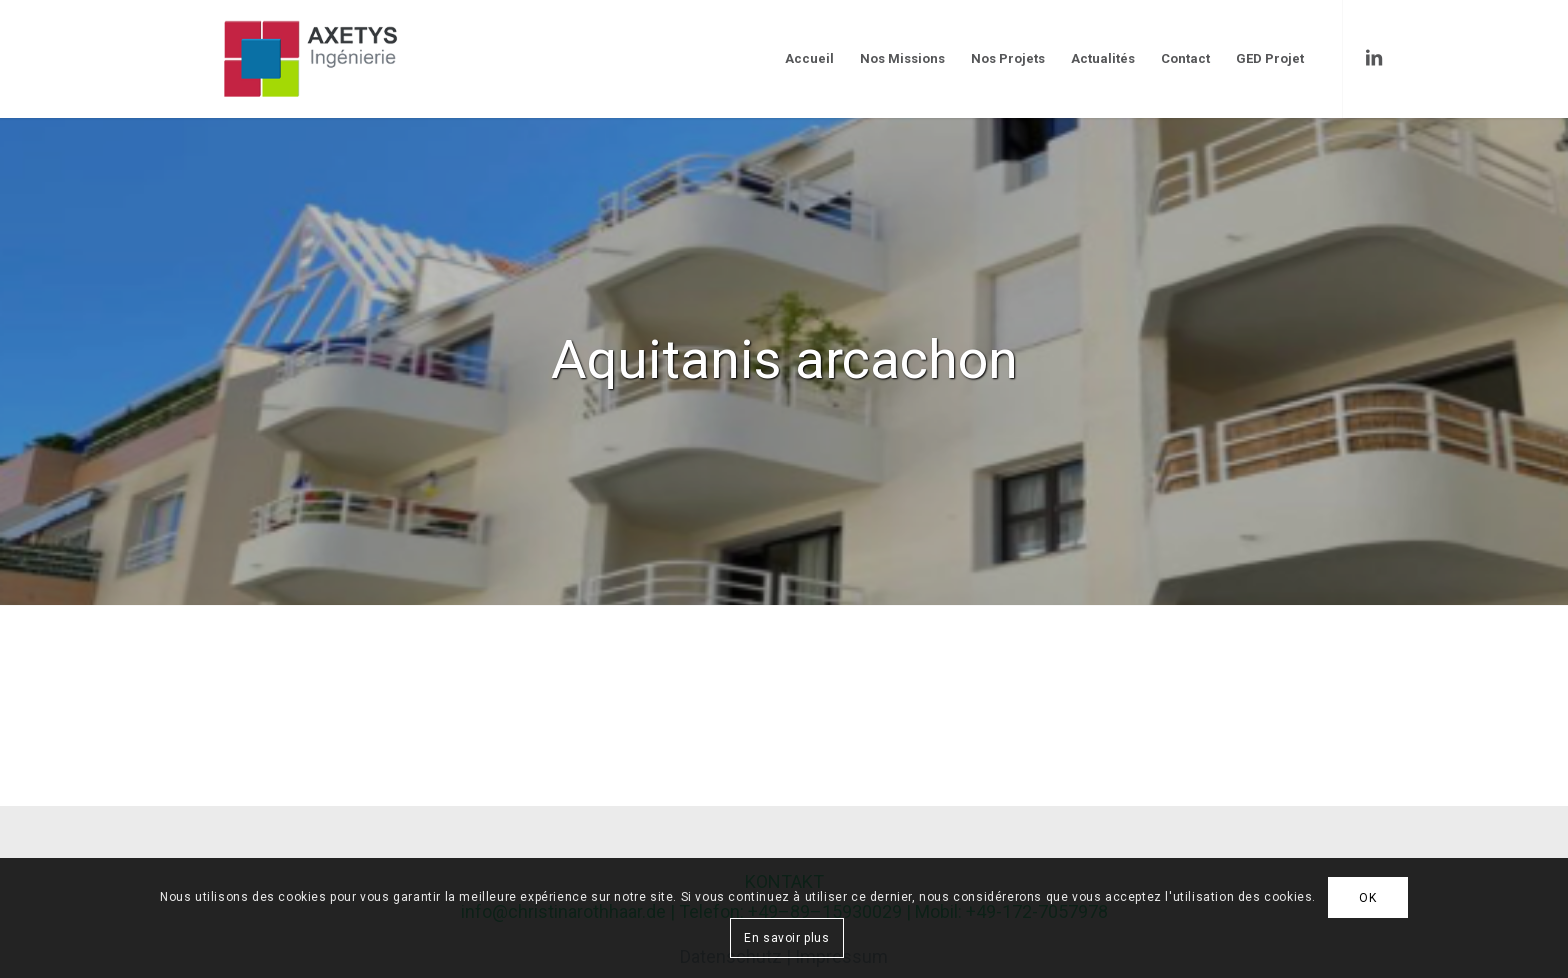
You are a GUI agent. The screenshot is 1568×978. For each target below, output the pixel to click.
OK (1367, 898)
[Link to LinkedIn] (1374, 58)
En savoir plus (786, 938)
